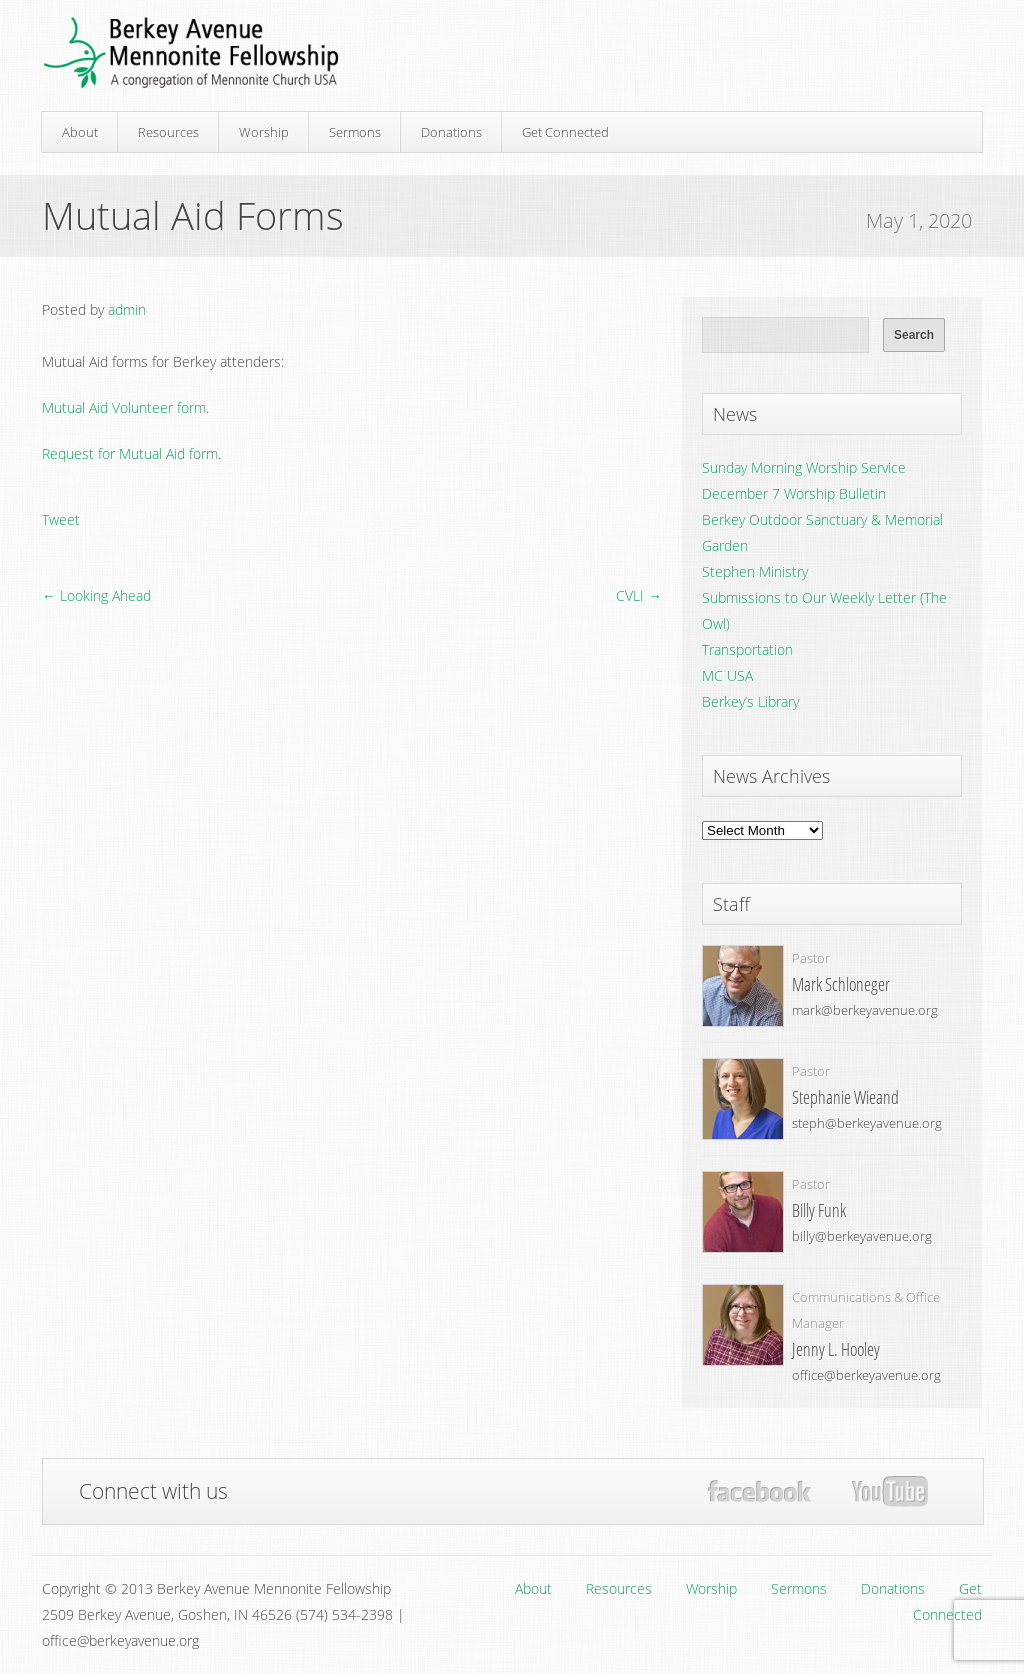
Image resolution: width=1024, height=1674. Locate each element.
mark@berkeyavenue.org (865, 1010)
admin (127, 309)
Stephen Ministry (755, 571)
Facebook (759, 1491)
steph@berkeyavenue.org (867, 1123)
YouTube (889, 1492)
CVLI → (639, 595)
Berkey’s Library (750, 701)
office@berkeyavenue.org (866, 1375)
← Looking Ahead (96, 595)
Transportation (747, 649)
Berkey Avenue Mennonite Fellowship (191, 53)
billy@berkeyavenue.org (862, 1236)
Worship (264, 132)
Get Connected (565, 132)
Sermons (355, 132)
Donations (451, 132)
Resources (168, 132)
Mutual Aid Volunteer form (124, 407)
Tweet (61, 519)
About (80, 132)
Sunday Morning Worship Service (804, 467)
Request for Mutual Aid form (130, 453)
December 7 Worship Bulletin (794, 493)
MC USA (727, 675)
